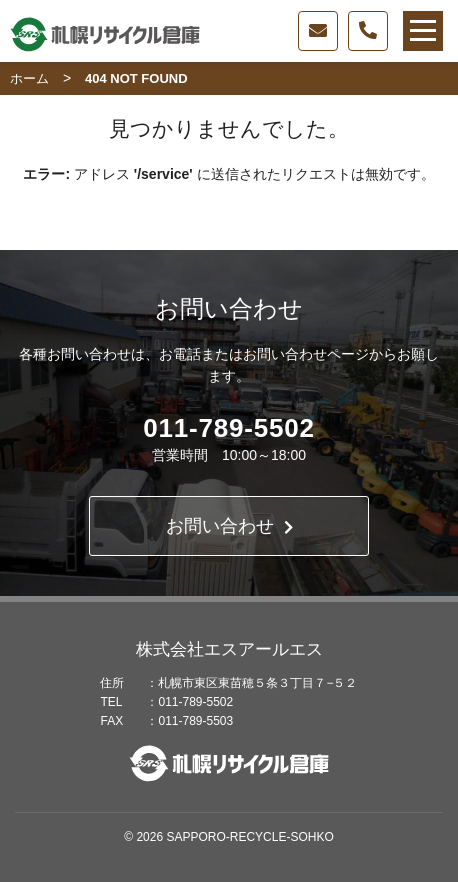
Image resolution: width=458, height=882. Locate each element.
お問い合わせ (229, 526)
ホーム (29, 78)
